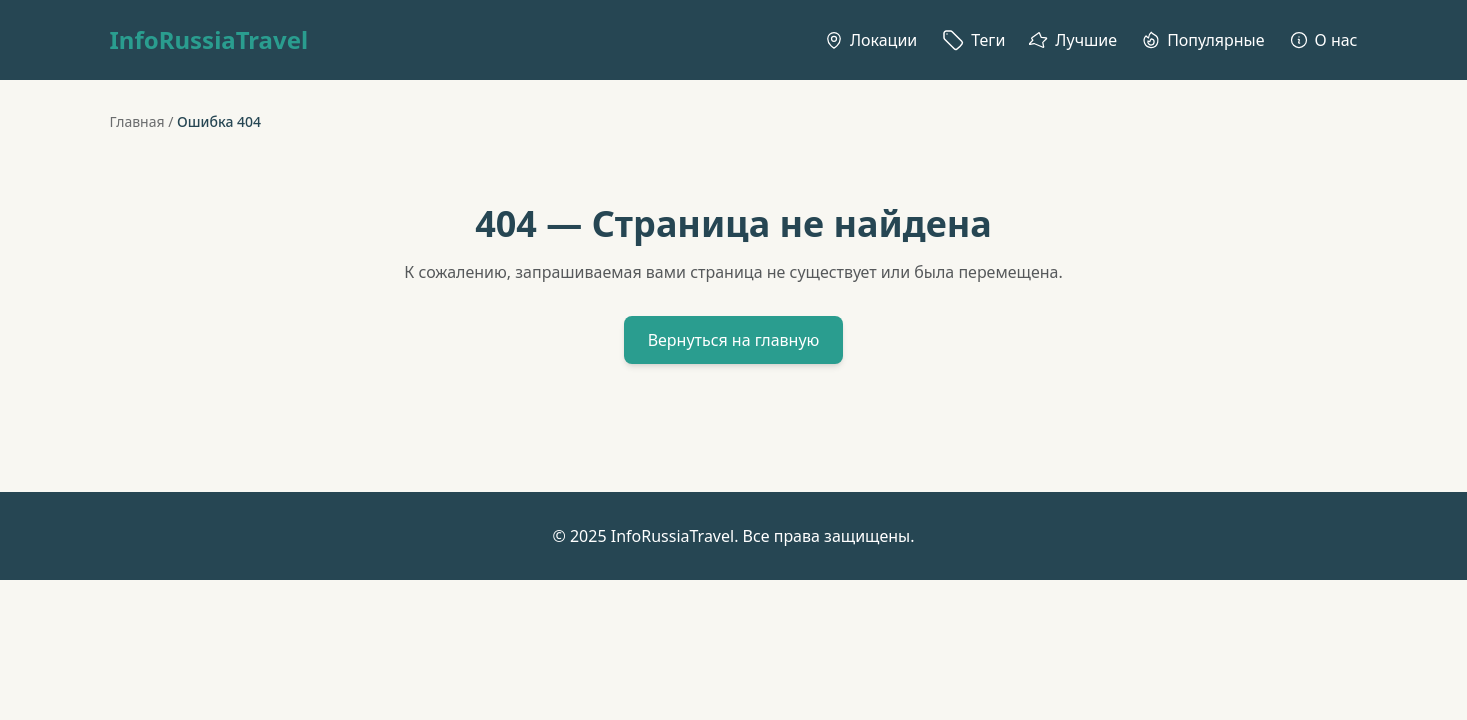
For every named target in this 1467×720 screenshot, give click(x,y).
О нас (1323, 40)
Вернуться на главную (734, 340)
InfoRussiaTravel (209, 40)
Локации (870, 40)
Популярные (1202, 40)
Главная (137, 121)
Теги (973, 40)
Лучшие (1073, 40)
